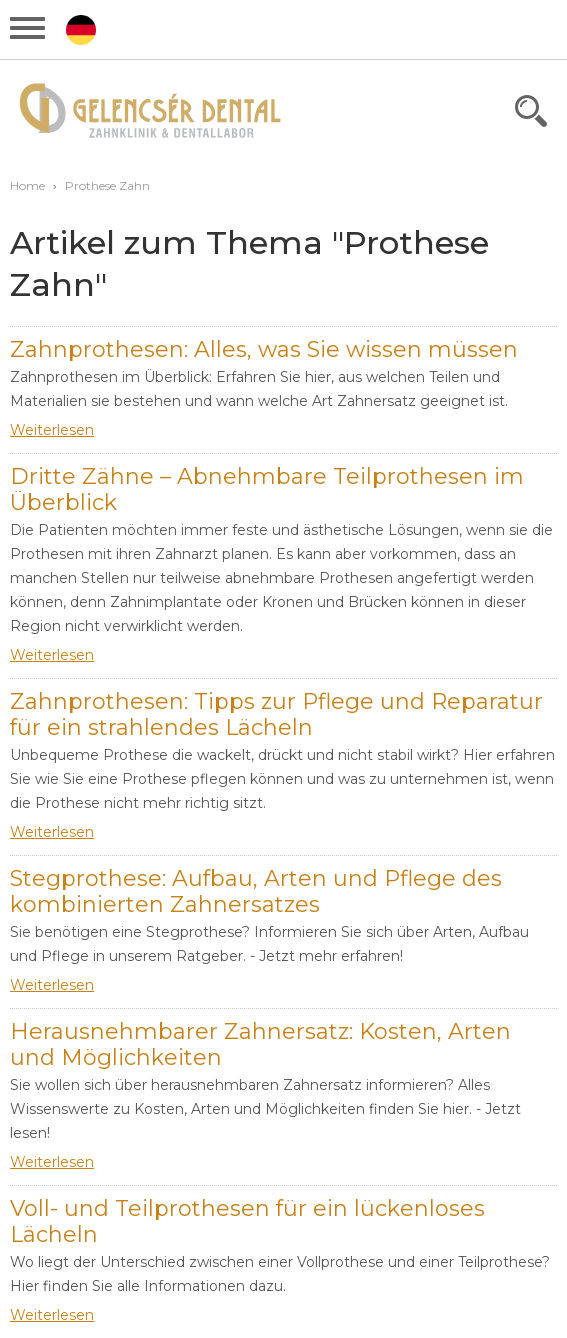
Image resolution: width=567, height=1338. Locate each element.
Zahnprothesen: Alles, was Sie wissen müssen (264, 349)
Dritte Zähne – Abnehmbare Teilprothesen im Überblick (267, 489)
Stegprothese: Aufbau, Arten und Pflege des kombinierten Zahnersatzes (256, 891)
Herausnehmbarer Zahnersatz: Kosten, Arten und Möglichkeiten (260, 1044)
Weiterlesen (52, 430)
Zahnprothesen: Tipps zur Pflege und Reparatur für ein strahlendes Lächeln (276, 714)
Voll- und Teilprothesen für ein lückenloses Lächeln (247, 1221)
